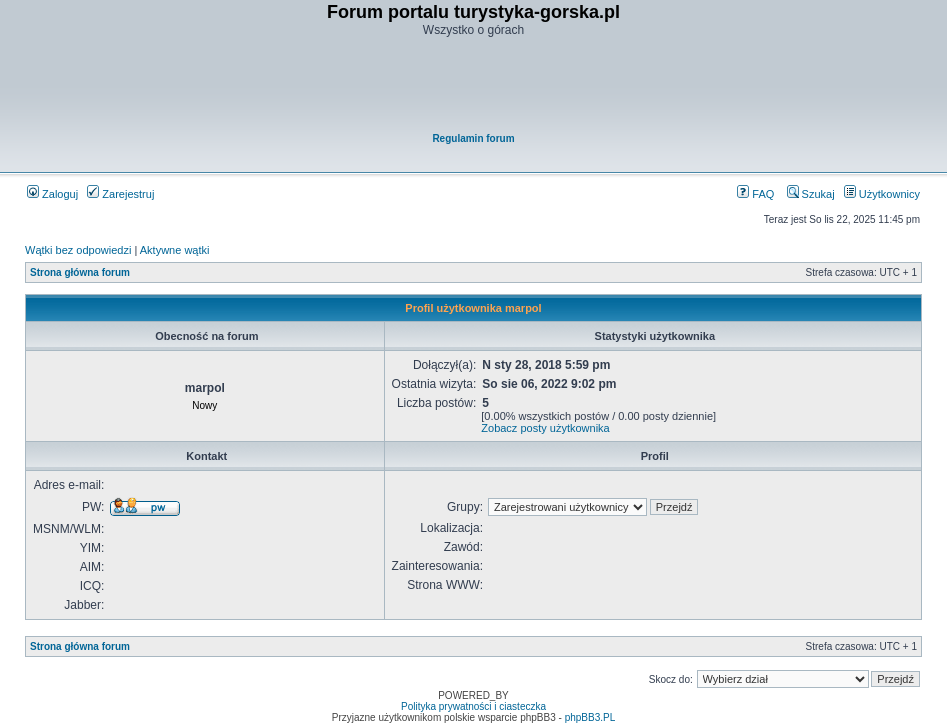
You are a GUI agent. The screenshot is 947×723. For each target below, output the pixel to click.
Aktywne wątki (175, 250)
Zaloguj (52, 194)
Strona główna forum (80, 272)
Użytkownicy (882, 194)
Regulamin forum (473, 138)
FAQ (755, 194)
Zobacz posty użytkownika (545, 428)
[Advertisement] (475, 86)
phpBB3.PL (590, 717)
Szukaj (811, 194)
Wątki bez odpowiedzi (78, 250)
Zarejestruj (120, 194)
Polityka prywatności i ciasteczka (473, 706)
